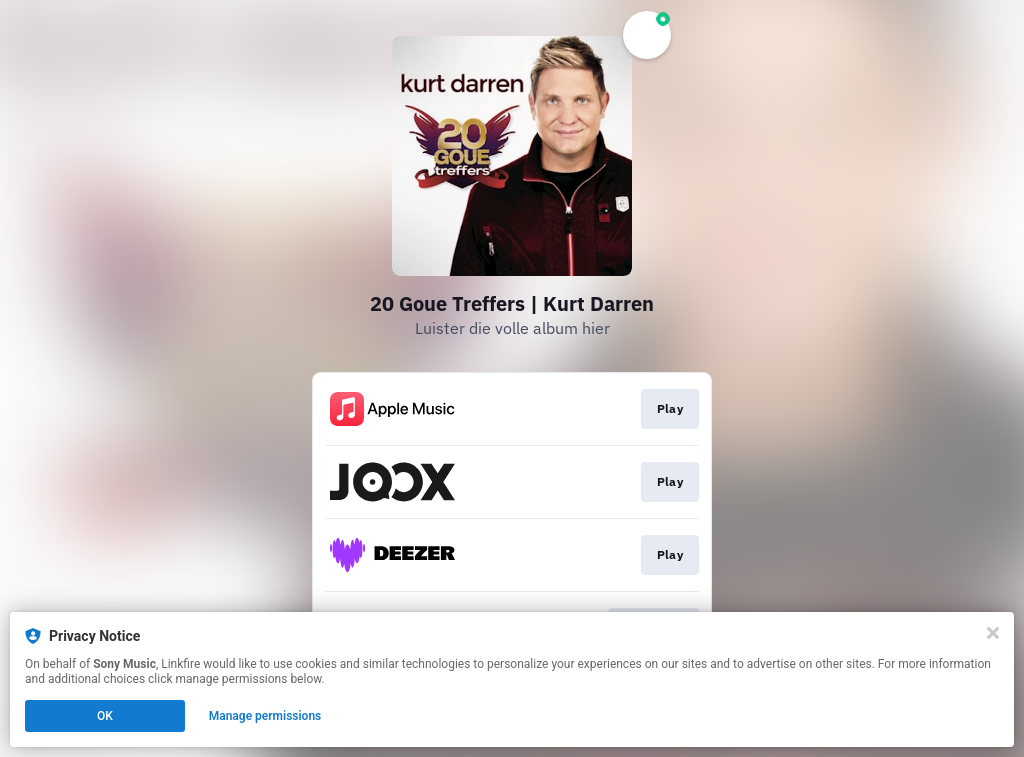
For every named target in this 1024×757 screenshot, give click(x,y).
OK (105, 716)
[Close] (993, 633)
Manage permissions (265, 716)
